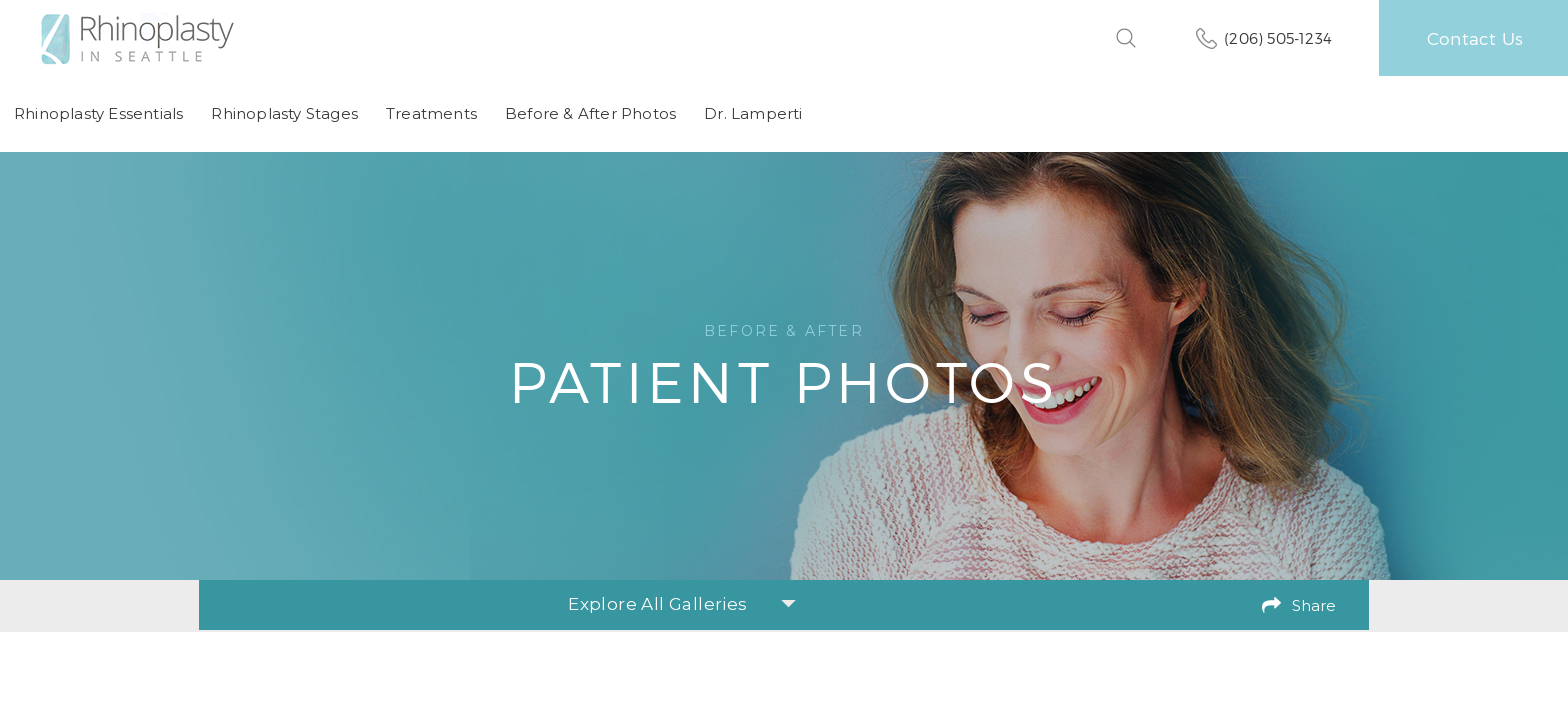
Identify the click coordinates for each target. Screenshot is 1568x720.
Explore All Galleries (681, 604)
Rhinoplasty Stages (284, 113)
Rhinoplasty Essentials (98, 113)
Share (1314, 605)
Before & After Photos (590, 113)
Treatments (431, 113)
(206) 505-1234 (1278, 38)
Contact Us (1475, 38)
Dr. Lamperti (753, 113)
